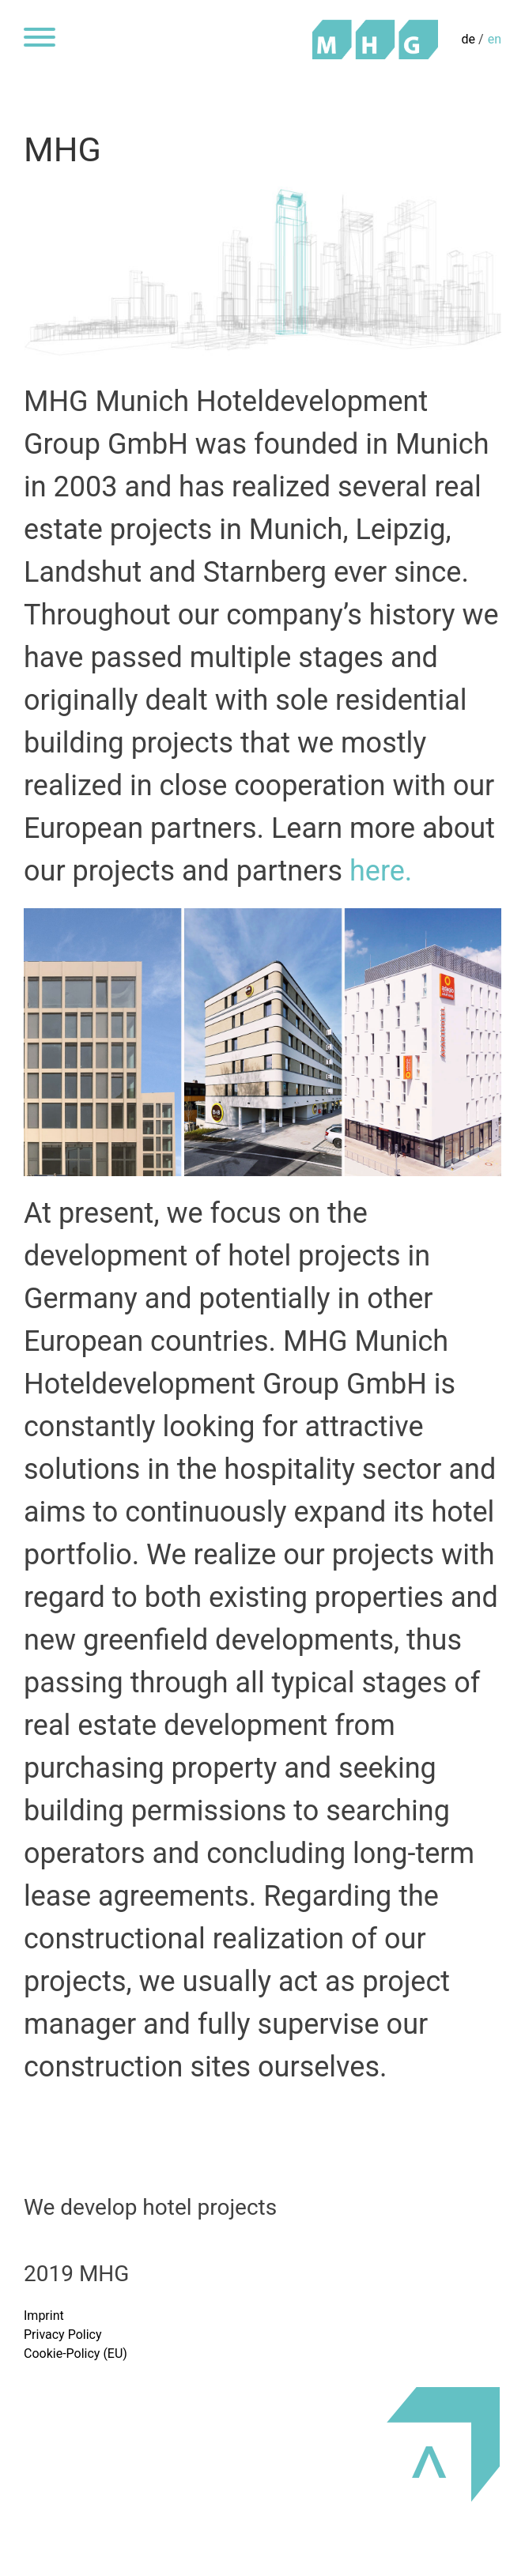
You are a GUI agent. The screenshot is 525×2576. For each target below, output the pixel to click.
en (494, 39)
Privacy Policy (63, 2334)
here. (380, 871)
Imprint (44, 2315)
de (469, 39)
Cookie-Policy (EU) (75, 2353)
